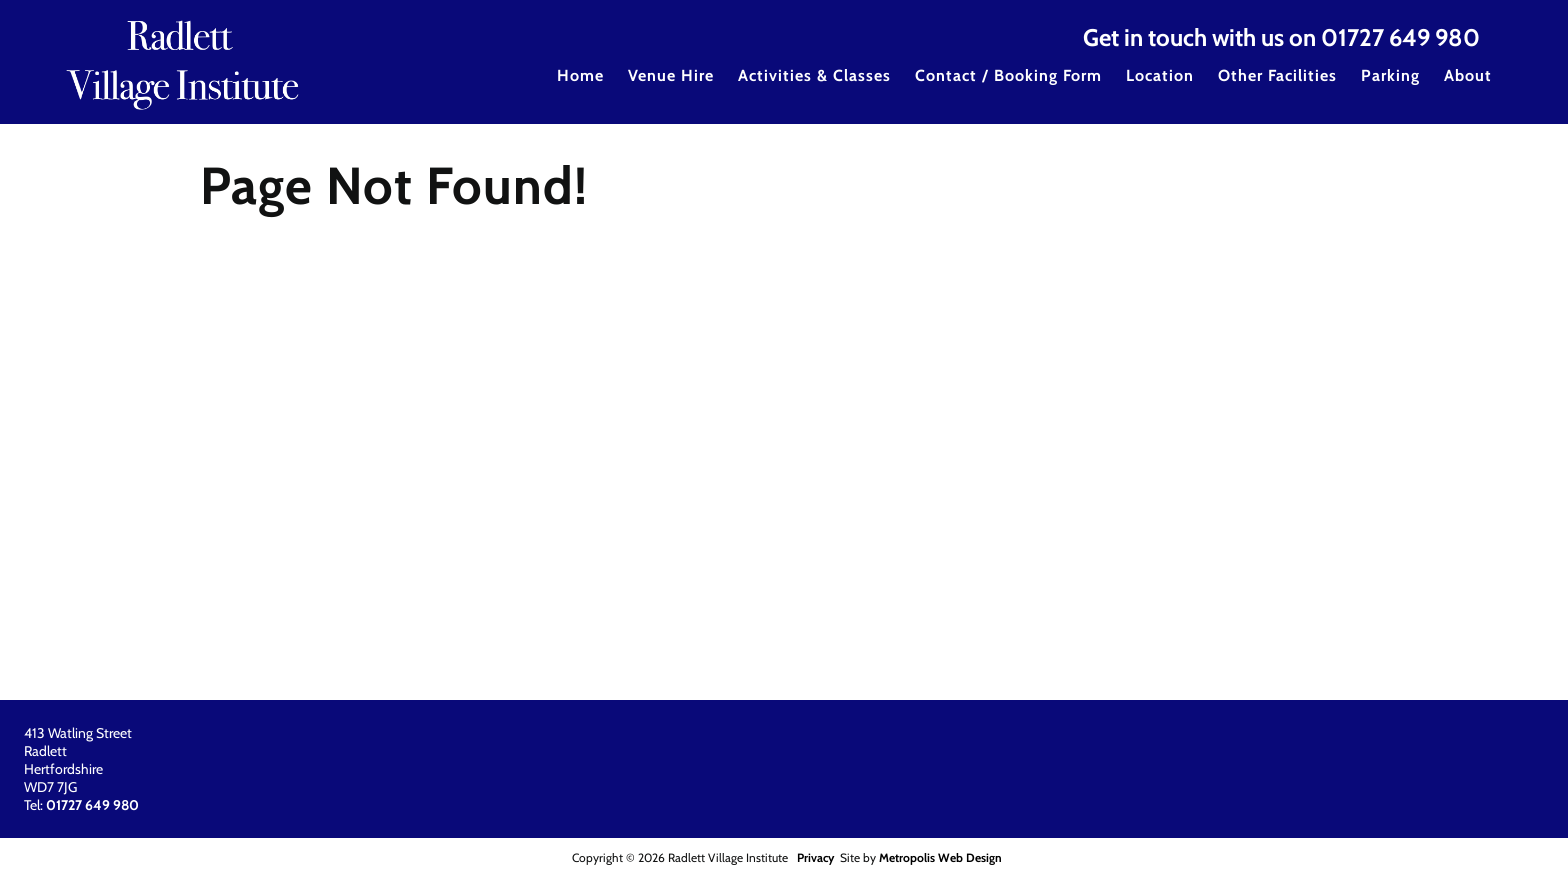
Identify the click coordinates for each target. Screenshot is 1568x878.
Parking (1390, 75)
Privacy (815, 857)
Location (1160, 75)
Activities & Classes (814, 75)
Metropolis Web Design (940, 857)
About (1468, 75)
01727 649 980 (1400, 37)
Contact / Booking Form (1008, 75)
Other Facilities (1277, 75)
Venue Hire (671, 75)
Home (580, 75)
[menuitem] (580, 89)
